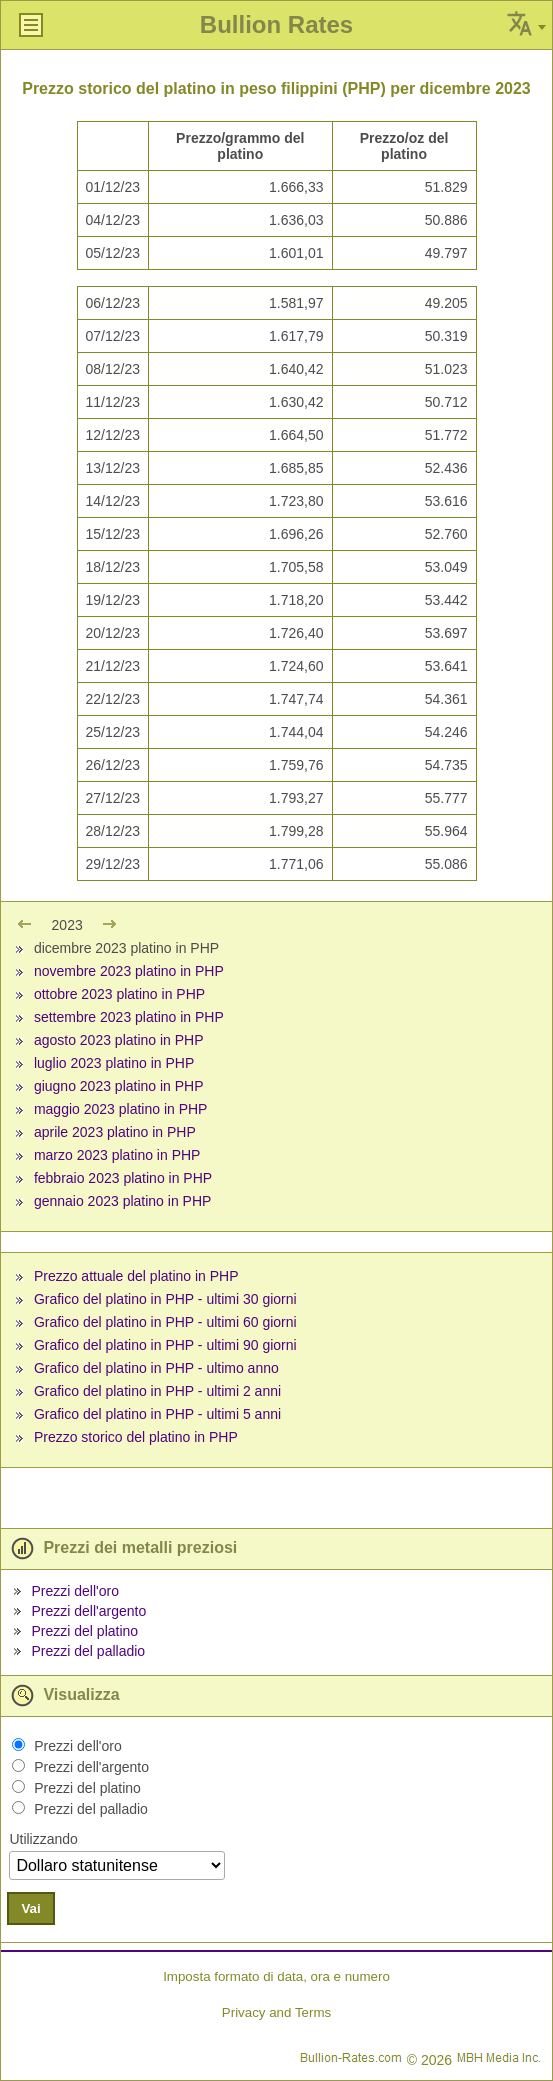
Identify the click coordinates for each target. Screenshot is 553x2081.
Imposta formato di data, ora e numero (276, 1976)
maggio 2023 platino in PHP (121, 1109)
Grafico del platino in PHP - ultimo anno (156, 1368)
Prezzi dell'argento (88, 1611)
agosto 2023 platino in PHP (119, 1040)
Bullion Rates (276, 24)
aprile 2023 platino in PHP (115, 1132)
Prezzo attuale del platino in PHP (136, 1276)
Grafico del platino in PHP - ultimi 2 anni (157, 1391)
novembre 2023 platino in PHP (129, 971)
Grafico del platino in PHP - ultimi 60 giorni (165, 1322)
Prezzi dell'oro (75, 1591)
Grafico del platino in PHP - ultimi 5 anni (157, 1414)
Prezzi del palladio (88, 1651)
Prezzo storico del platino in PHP (136, 1437)
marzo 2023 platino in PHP (117, 1155)
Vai (30, 1908)
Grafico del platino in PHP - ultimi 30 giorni (165, 1299)
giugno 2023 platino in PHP (119, 1086)
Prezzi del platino (84, 1631)
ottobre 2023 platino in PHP (119, 994)
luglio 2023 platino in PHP (114, 1063)
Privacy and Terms (276, 2012)
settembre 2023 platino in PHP (129, 1017)
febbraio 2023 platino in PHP (123, 1178)
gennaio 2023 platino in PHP (122, 1201)
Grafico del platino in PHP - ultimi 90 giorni (165, 1345)
